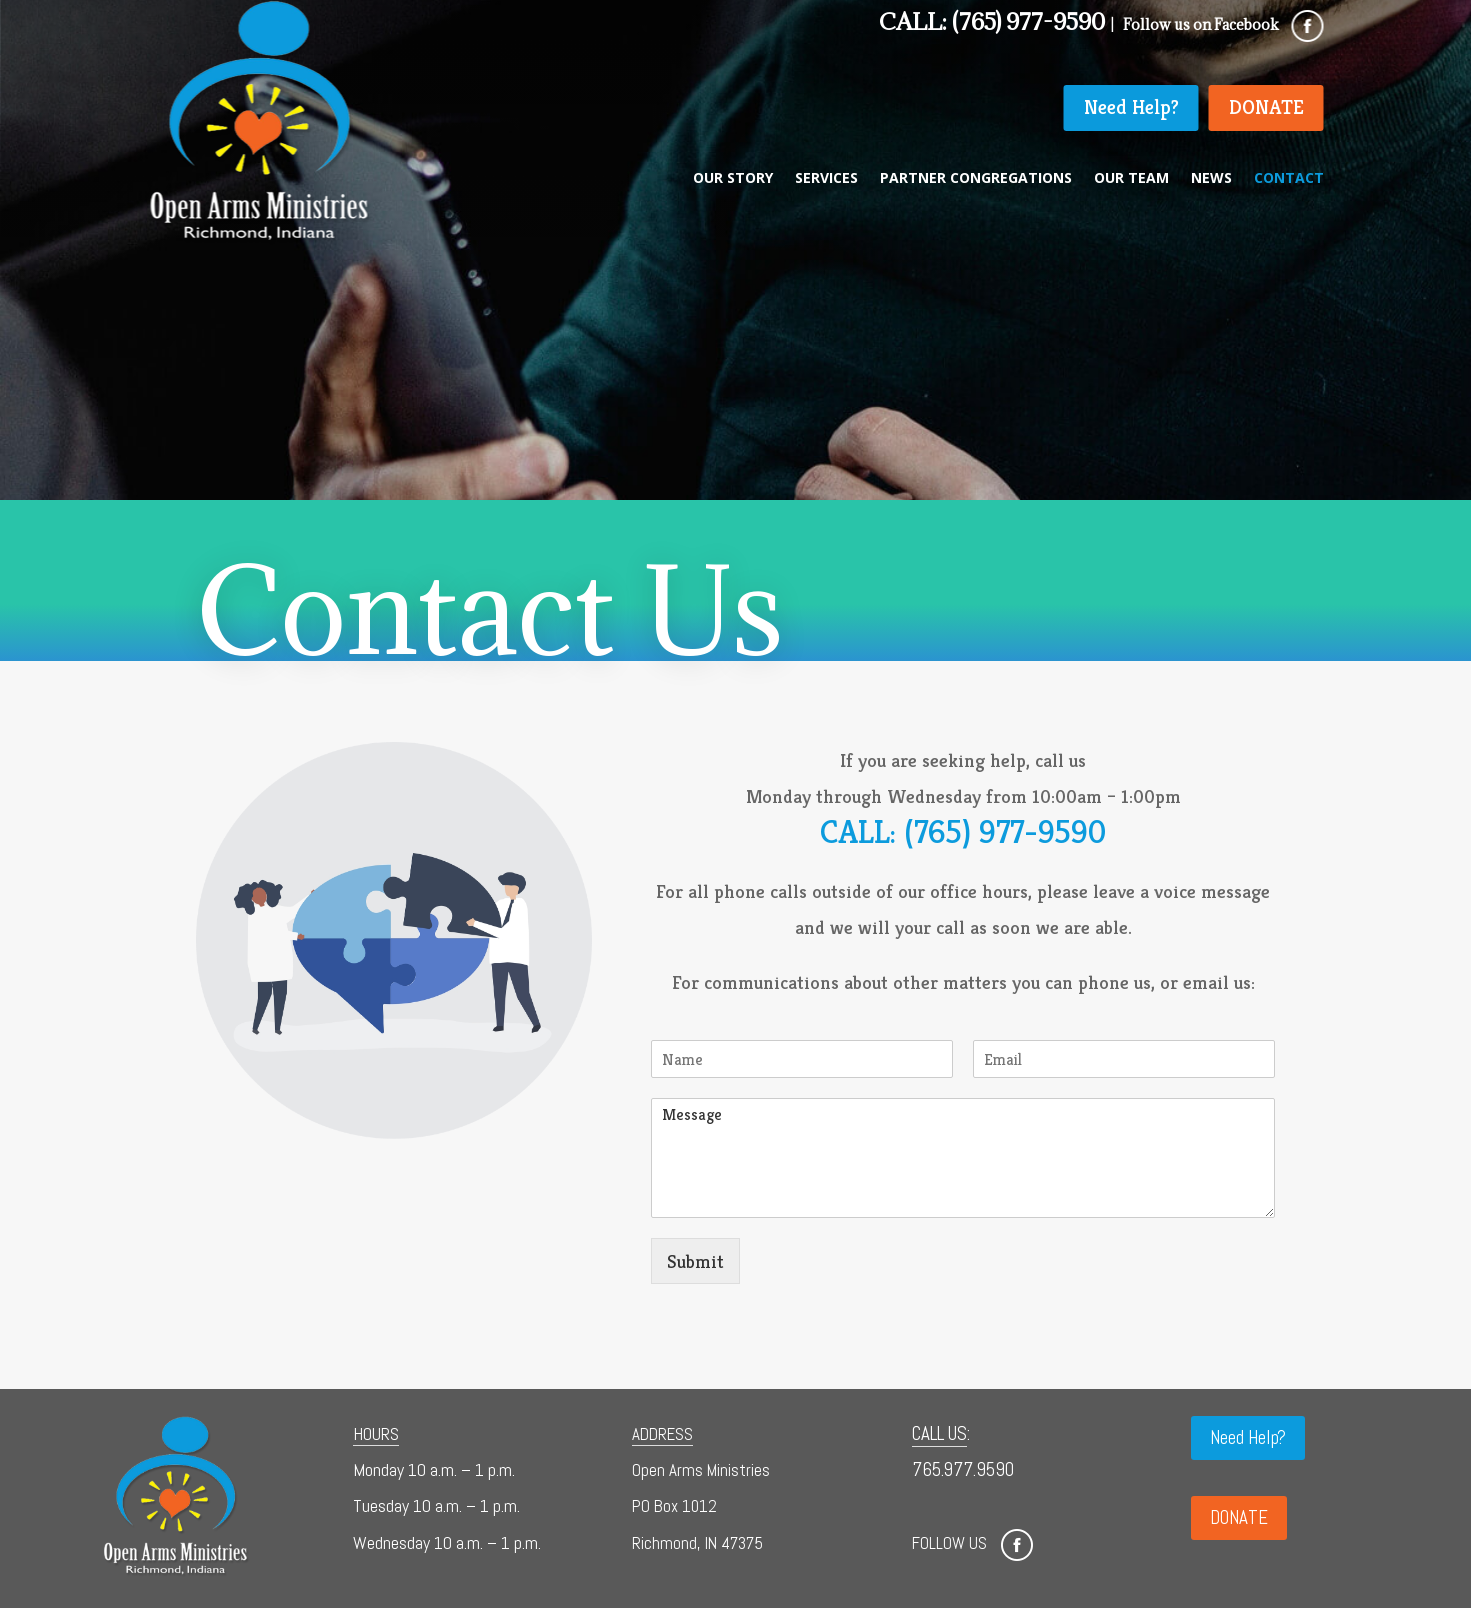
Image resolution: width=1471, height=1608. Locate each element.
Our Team (1131, 179)
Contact (1289, 179)
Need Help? (1131, 107)
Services (826, 179)
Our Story (733, 179)
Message (963, 1158)
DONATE (1266, 107)
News (1211, 179)
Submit (695, 1261)
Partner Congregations (976, 179)
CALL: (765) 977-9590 (963, 832)
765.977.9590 (963, 1469)
